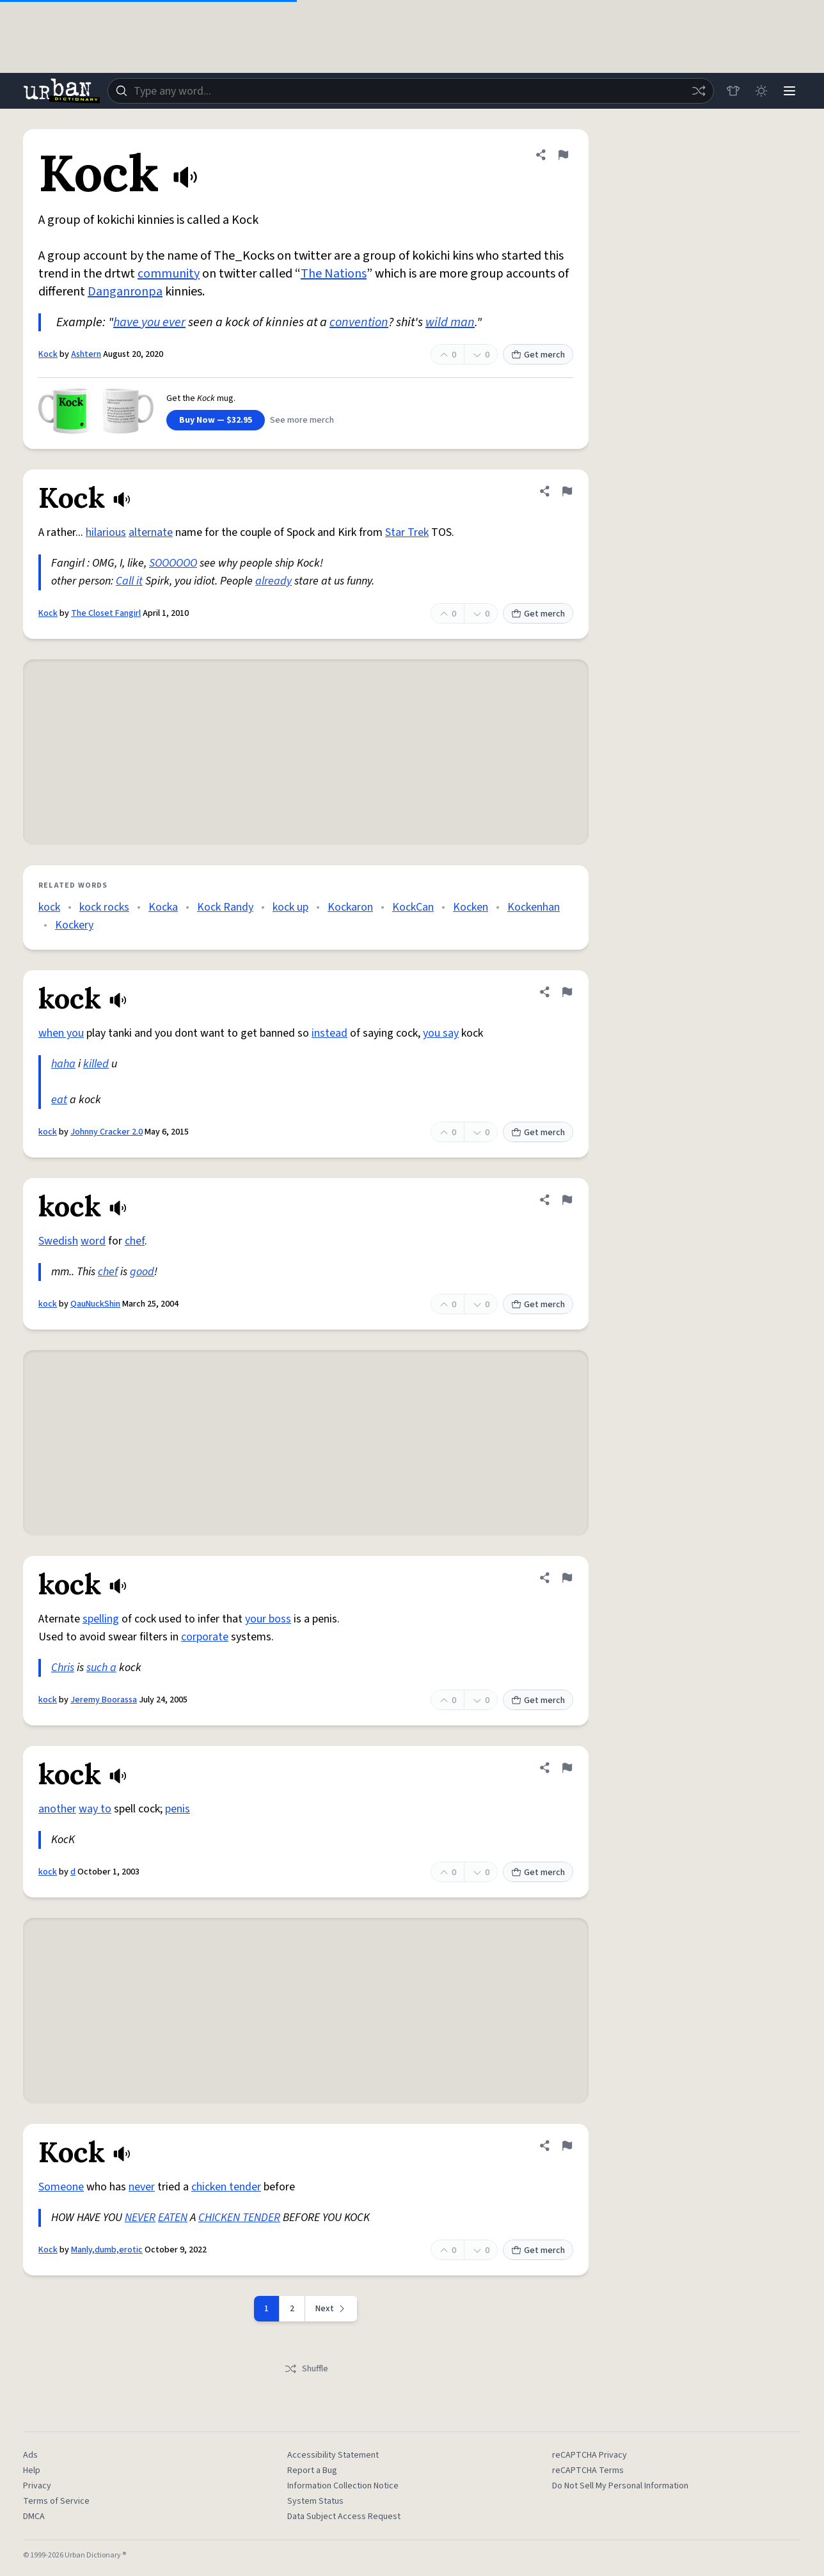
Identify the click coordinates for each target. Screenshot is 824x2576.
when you (61, 1033)
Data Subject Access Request (343, 2516)
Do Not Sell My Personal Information (620, 2485)
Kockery (74, 925)
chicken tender (226, 2187)
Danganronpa (125, 292)
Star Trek (407, 532)
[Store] (733, 90)
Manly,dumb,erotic (107, 2249)
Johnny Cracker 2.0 (106, 1132)
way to (95, 1809)
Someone (61, 2187)
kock (49, 907)
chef (135, 1241)
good (142, 1272)
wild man (450, 322)
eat (59, 1100)
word (93, 1241)
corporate (204, 1637)
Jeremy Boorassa (103, 1699)
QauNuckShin (95, 1304)
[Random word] (698, 90)
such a (101, 1668)
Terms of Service (56, 2501)
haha (63, 1064)
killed (96, 1064)
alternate (151, 532)
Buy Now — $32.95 (215, 420)
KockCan (413, 907)
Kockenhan (533, 907)
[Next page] (331, 2308)
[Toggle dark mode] (761, 90)
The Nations (334, 274)
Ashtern (86, 354)
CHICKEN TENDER (239, 2218)
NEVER (140, 2218)
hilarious (106, 532)
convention (358, 322)
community (169, 274)
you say (441, 1033)
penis (177, 1809)
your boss (268, 1619)
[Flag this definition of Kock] (563, 155)
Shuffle (306, 2368)
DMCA (34, 2516)
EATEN (172, 2218)
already (273, 581)
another (57, 1809)
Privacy (37, 2485)
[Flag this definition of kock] (567, 992)
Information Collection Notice (343, 2485)
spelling (101, 1619)
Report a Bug (312, 2470)
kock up (290, 907)
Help (31, 2470)
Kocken (470, 907)
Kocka (163, 907)
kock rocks (104, 907)
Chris (62, 1668)
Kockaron (350, 907)
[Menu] (789, 90)
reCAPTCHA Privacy (589, 2455)
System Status (315, 2501)
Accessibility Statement (333, 2455)
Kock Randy (225, 907)
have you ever (149, 322)
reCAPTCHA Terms (588, 2470)
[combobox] (410, 91)
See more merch (302, 420)
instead (329, 1033)
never (142, 2187)
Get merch (538, 355)
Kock (48, 354)
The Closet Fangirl (106, 613)
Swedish (58, 1241)
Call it (129, 581)
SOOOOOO (173, 563)
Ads (30, 2455)
